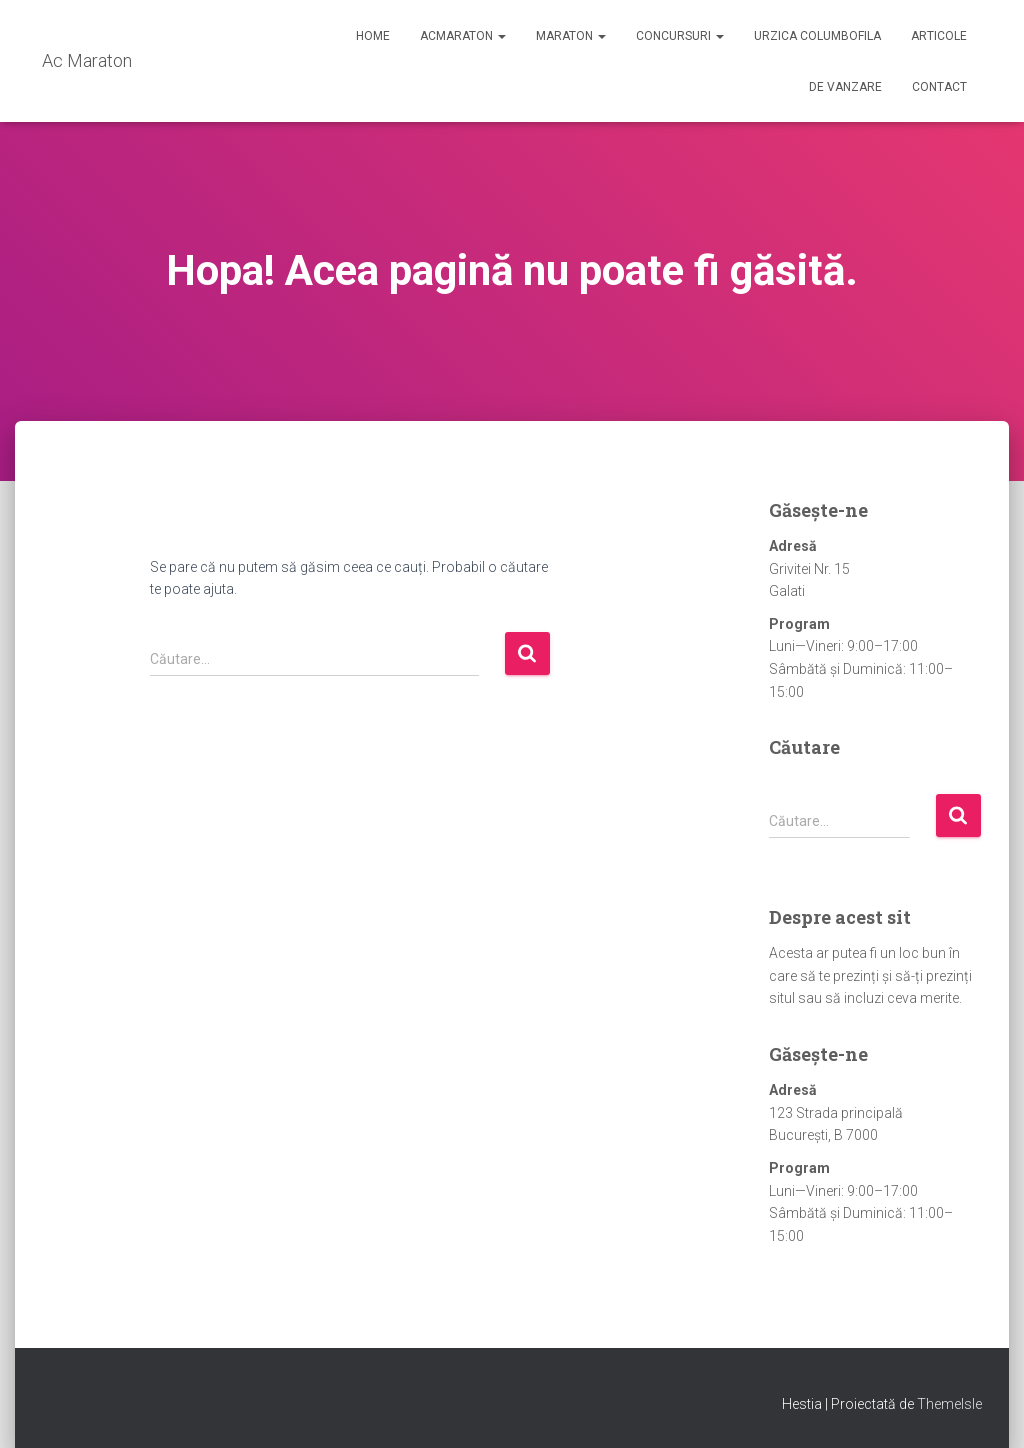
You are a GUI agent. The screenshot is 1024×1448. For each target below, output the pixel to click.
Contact (939, 87)
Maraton (571, 36)
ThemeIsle (949, 1404)
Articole (939, 36)
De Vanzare (845, 87)
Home (373, 36)
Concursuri (680, 36)
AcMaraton (463, 36)
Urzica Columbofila (817, 36)
